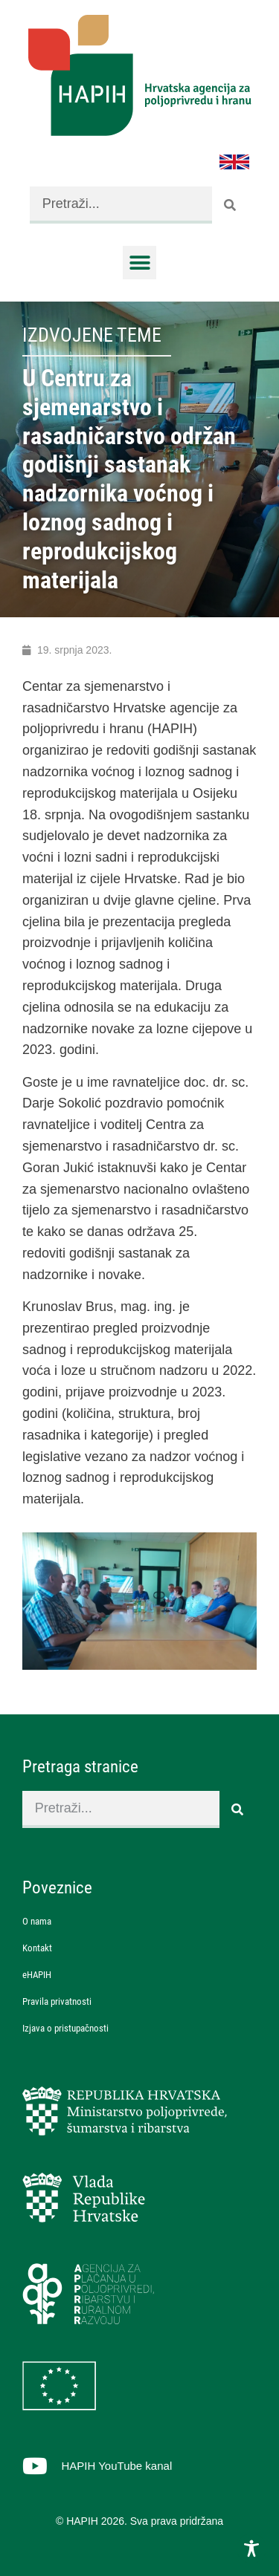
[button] (139, 262)
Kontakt (37, 1948)
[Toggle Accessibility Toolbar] (251, 2548)
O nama (36, 1921)
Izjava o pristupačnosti (65, 2028)
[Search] (230, 205)
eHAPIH (36, 1974)
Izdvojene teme (91, 335)
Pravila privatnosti (57, 2001)
